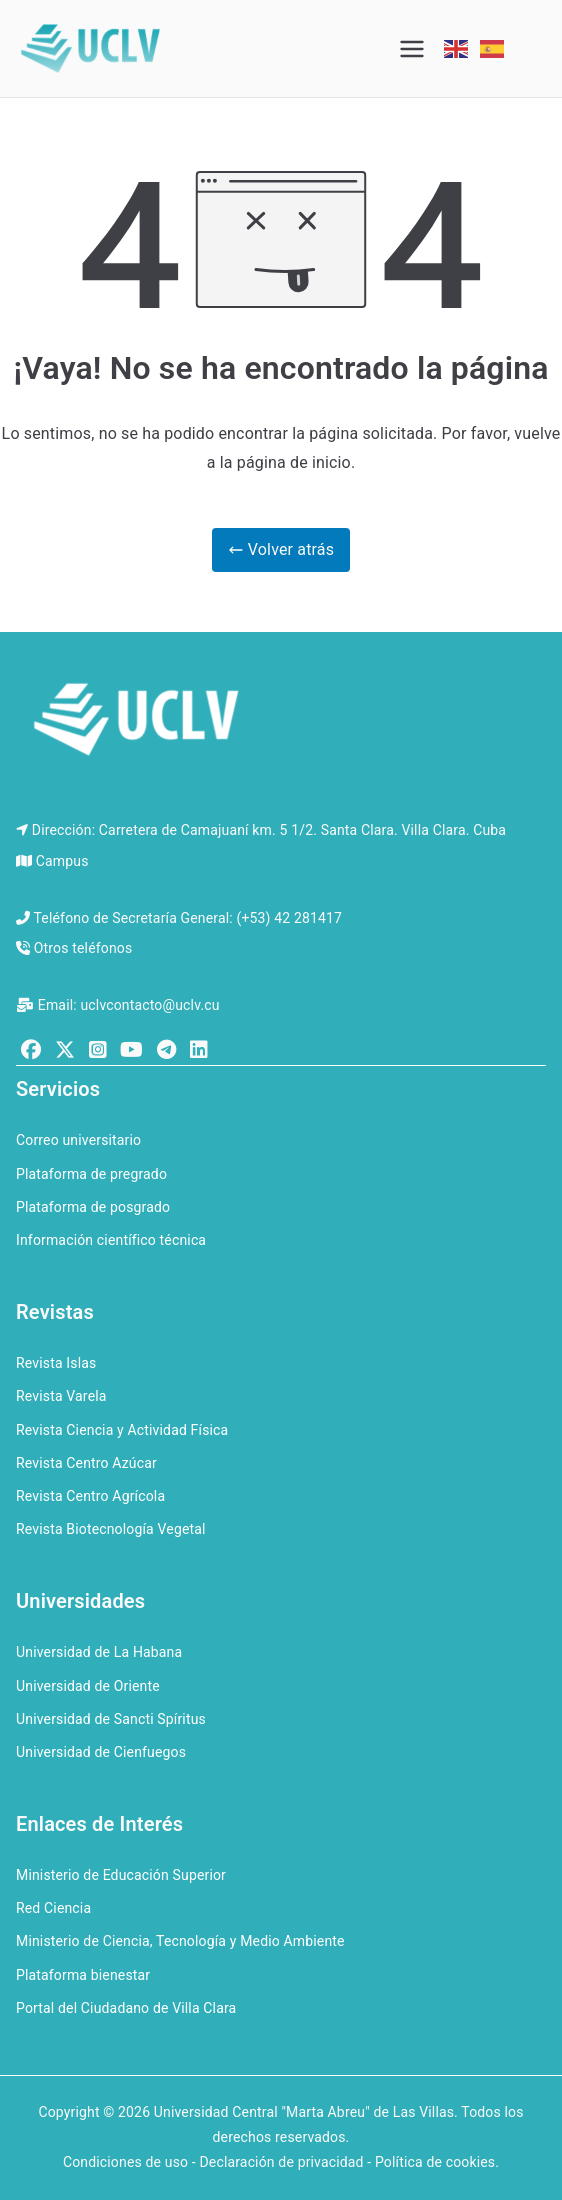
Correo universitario (78, 1140)
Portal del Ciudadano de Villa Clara (126, 2008)
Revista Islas (56, 1363)
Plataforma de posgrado (93, 1207)
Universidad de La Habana (99, 1652)
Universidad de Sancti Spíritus (111, 1719)
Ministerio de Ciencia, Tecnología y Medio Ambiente (180, 1941)
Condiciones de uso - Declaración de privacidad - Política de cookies (279, 2162)
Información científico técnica (111, 1240)
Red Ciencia (53, 1908)
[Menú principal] (412, 49)
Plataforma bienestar (83, 1975)
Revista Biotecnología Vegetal (111, 1529)
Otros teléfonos (83, 948)
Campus (62, 861)
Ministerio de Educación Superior (121, 1875)
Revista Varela (61, 1396)
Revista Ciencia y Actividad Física (122, 1430)
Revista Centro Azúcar (86, 1463)
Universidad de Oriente (88, 1686)
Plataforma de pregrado (91, 1174)
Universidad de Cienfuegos (101, 1752)
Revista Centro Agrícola (90, 1496)
